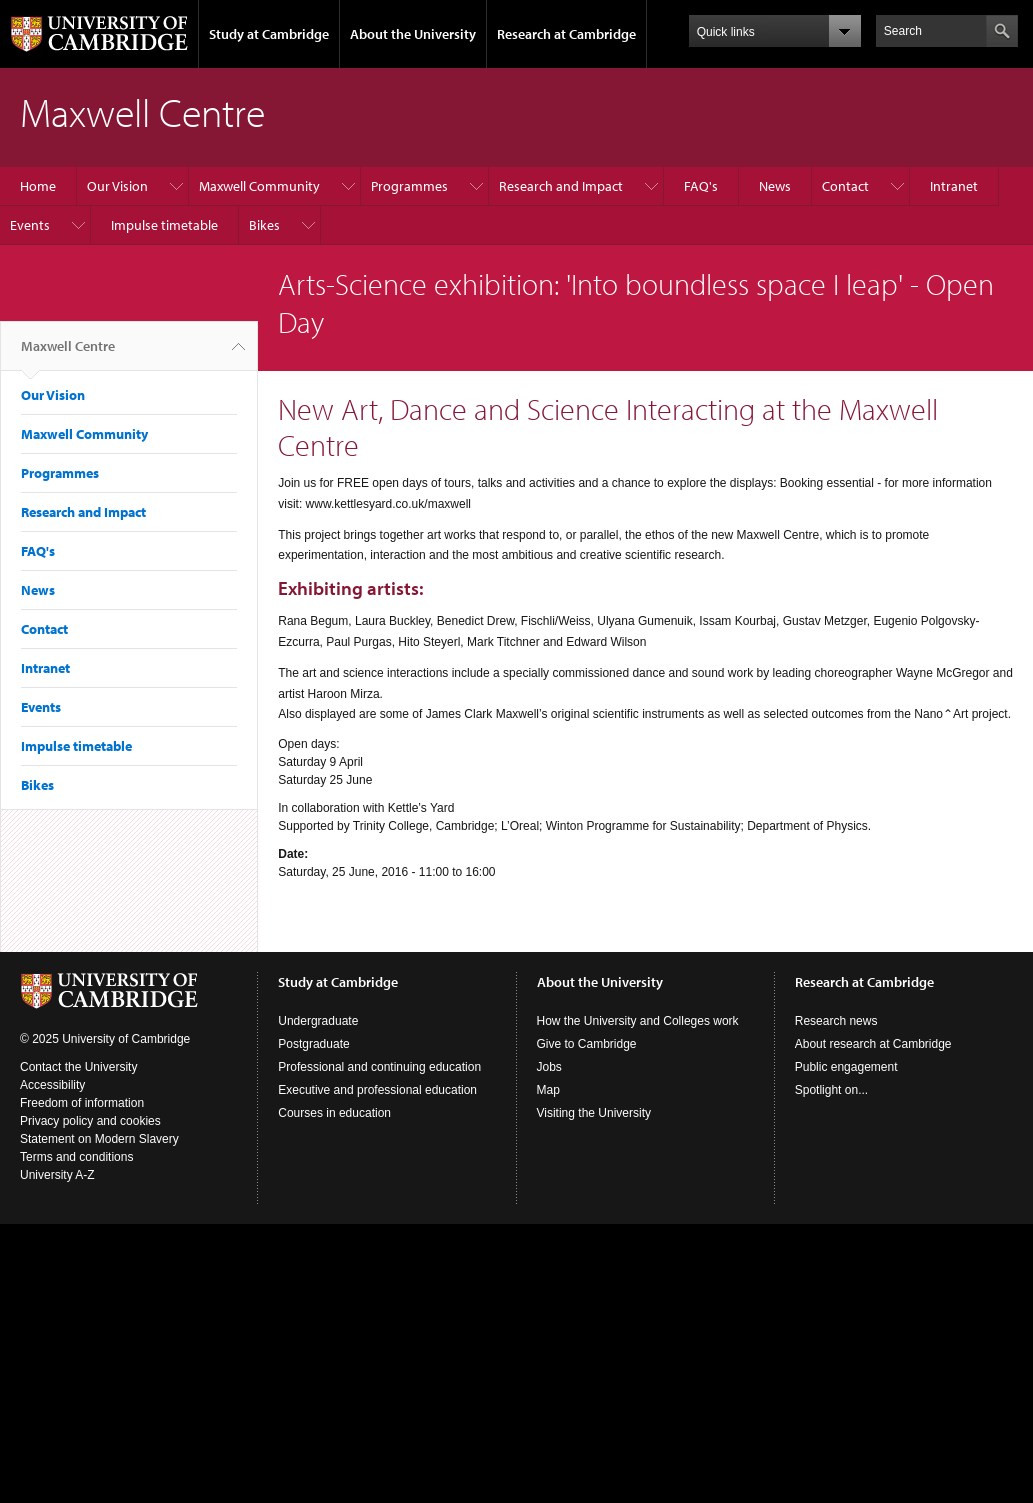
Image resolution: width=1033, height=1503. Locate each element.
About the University (413, 34)
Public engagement (846, 1067)
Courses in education (334, 1113)
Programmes (409, 186)
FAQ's (701, 186)
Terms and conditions (76, 1157)
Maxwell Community (259, 186)
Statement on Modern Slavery (99, 1139)
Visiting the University (594, 1113)
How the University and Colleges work (638, 1021)
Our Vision (117, 186)
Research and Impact (561, 186)
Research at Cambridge (566, 34)
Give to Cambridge (587, 1044)
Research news (836, 1021)
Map (548, 1090)
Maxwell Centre (68, 354)
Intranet (954, 186)
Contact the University (78, 1067)
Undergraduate (318, 1021)
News (775, 186)
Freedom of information (82, 1103)
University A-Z (57, 1175)
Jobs (549, 1067)
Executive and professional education (377, 1090)
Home (38, 186)
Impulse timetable (164, 225)
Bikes (264, 225)
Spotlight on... (831, 1090)
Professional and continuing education (379, 1067)
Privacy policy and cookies (90, 1121)
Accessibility (52, 1085)
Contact (845, 186)
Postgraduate (313, 1044)
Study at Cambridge (269, 34)
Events (30, 225)
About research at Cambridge (873, 1044)
